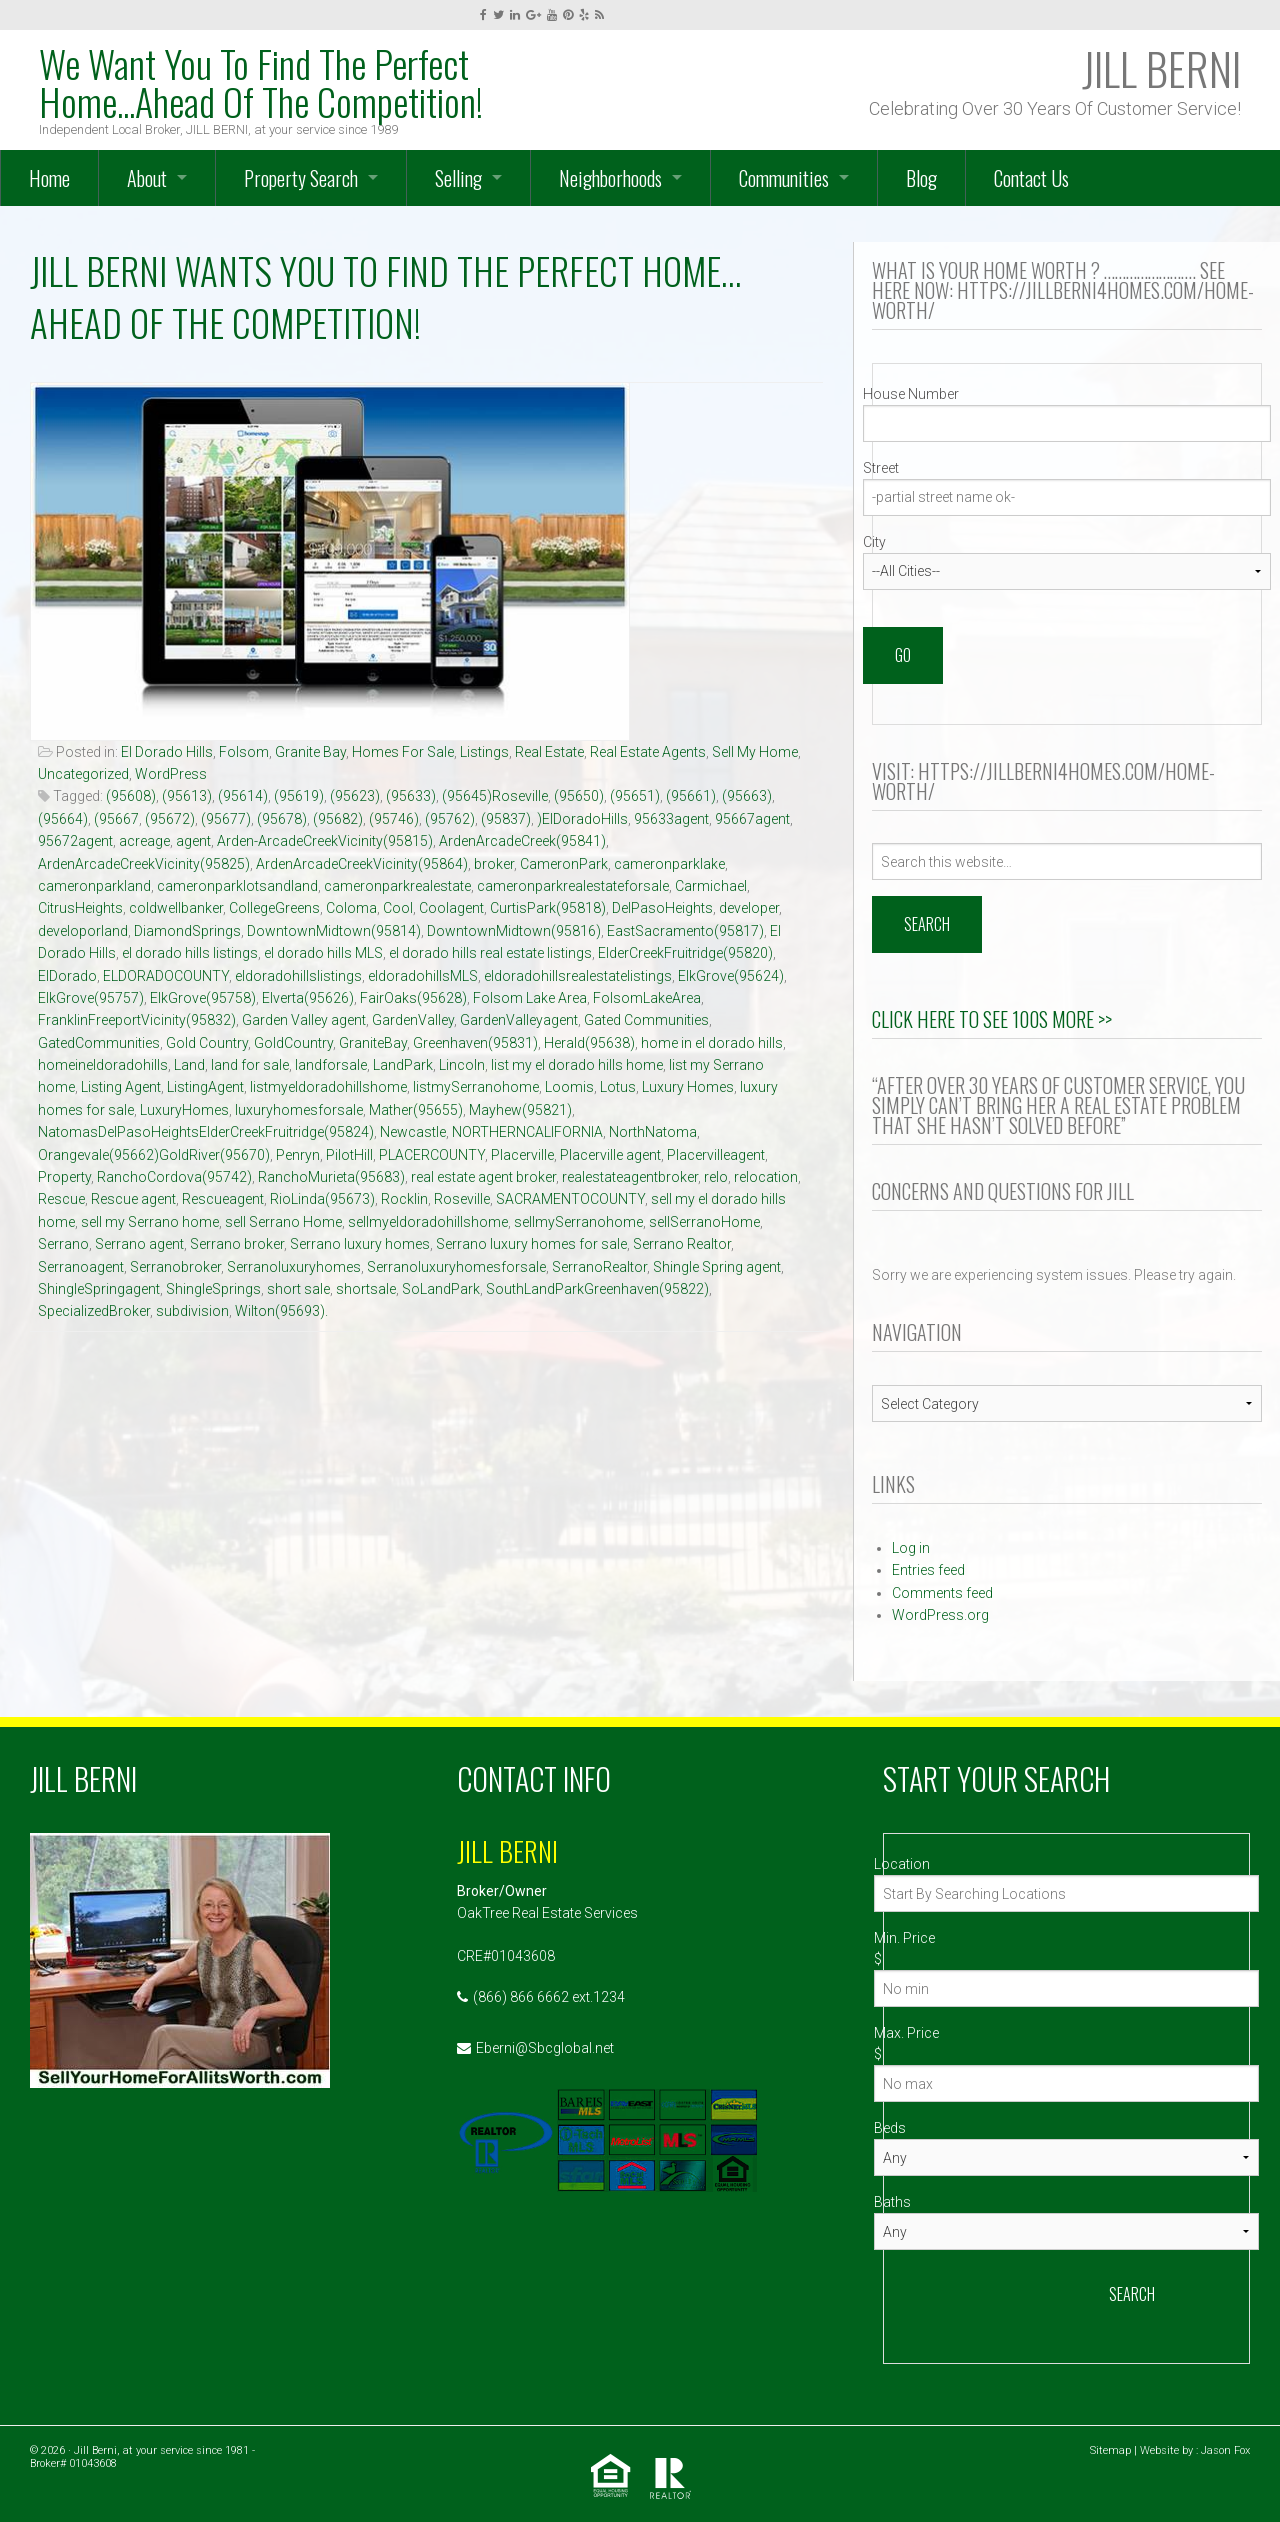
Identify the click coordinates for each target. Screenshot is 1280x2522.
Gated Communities (646, 1020)
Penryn (298, 1155)
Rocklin (404, 1199)
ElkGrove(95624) (731, 976)
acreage (144, 841)
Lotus (618, 1087)
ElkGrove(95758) (203, 998)
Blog (921, 178)
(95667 (116, 819)
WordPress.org (940, 1615)
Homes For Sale (403, 752)
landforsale (331, 1065)
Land (189, 1065)
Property (64, 1177)
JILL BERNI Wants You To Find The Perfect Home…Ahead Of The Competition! (385, 296)
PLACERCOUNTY (432, 1155)
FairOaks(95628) (413, 998)
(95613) (187, 796)
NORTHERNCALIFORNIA (527, 1132)
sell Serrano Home (283, 1222)
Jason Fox (1225, 2450)
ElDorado (67, 976)
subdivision (192, 1311)
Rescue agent (133, 1199)
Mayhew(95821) (520, 1110)
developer (749, 908)
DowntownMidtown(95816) (514, 931)
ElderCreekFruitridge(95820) (685, 953)
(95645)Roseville (495, 796)
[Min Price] (1066, 1988)
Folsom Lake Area (530, 998)
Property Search (301, 178)
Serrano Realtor (682, 1244)
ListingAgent (205, 1087)
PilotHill (349, 1155)
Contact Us (1031, 178)
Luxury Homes (688, 1087)
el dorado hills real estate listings (490, 953)
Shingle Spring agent (717, 1267)
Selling (458, 178)
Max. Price (906, 2033)
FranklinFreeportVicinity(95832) (137, 1020)
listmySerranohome (476, 1087)
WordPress (171, 774)
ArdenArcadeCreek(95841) (522, 841)
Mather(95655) (416, 1110)
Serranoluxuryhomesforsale (456, 1267)
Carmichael (711, 886)
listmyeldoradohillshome (328, 1087)
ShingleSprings (213, 1289)
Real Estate (549, 752)
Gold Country (207, 1043)
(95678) (282, 819)
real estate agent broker (483, 1177)
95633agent (671, 819)
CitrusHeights (80, 908)
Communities (784, 178)
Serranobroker (175, 1267)
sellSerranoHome (704, 1222)
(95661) (691, 796)
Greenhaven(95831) (475, 1043)
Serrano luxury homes (360, 1244)
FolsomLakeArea (647, 998)
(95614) (243, 796)
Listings (484, 752)
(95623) (355, 796)
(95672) (170, 819)
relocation (766, 1177)
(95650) (579, 796)
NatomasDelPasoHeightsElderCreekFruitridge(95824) (206, 1132)
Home (49, 178)
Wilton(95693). (281, 1311)
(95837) (506, 819)
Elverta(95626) (308, 998)
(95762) (450, 819)
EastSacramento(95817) (685, 931)
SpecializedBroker (94, 1311)
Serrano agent (139, 1244)
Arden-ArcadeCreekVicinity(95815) (325, 841)
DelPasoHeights (662, 908)
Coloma (351, 908)
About (147, 178)
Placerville (522, 1155)
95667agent (752, 819)
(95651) (635, 796)
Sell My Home (755, 752)
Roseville (462, 1199)
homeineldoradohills (103, 1065)
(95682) (338, 819)
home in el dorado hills (712, 1043)
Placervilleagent (716, 1155)
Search (1132, 2294)
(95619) (299, 796)
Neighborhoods (610, 178)
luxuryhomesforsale (299, 1110)
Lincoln (462, 1065)
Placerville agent (610, 1155)
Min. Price (904, 1938)
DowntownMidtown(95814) (334, 931)
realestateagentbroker (630, 1177)
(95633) (411, 796)
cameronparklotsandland (237, 886)
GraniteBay (373, 1043)
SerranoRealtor (599, 1267)
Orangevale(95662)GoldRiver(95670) (154, 1155)
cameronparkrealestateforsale (573, 886)
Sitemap (1110, 2450)
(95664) (63, 819)
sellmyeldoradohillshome (428, 1222)
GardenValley (413, 1020)
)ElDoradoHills (582, 819)
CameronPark (564, 864)
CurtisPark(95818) (548, 908)
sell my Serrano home (150, 1222)
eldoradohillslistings (298, 976)
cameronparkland (94, 886)
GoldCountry (293, 1043)
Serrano (63, 1244)
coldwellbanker (176, 908)
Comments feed (942, 1593)
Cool (398, 908)
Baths (892, 2202)
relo (716, 1177)
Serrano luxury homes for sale (531, 1244)
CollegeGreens (274, 908)
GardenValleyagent (519, 1020)
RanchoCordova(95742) (174, 1177)
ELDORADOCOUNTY (166, 976)
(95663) (747, 796)
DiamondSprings (187, 931)
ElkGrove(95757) (91, 998)
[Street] (1067, 497)
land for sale (250, 1065)
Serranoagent (81, 1267)
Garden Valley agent (304, 1020)
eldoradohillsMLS (423, 976)
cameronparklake (669, 864)
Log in (911, 1548)
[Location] (1066, 1893)
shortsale (366, 1289)
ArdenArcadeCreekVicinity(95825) (144, 864)
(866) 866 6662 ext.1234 (549, 1997)
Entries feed (928, 1570)
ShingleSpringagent (99, 1289)
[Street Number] (1067, 423)
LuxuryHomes (184, 1110)
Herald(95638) (589, 1043)
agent (193, 841)
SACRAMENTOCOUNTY (570, 1199)
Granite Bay (310, 752)
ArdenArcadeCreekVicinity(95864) (362, 864)
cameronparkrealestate (397, 886)
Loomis (569, 1087)
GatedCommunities (99, 1043)
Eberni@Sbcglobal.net (545, 2048)
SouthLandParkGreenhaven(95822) (597, 1289)
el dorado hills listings (190, 953)
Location (902, 1864)
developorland (83, 931)
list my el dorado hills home (577, 1065)
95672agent (75, 841)
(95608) (131, 796)
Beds (890, 2128)
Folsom (244, 752)
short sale (298, 1289)
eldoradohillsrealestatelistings (578, 976)
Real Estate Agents (648, 752)
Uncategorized (83, 774)
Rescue (61, 1199)
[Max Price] (1066, 2083)
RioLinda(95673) (322, 1199)
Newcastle (413, 1132)
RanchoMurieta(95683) (331, 1177)
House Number (911, 394)
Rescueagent (223, 1199)
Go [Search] (903, 655)
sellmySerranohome (578, 1222)
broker (494, 864)
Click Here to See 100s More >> (992, 1019)
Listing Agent (121, 1087)
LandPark (403, 1065)
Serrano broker (237, 1244)
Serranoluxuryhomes (294, 1267)
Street (881, 468)
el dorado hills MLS (323, 953)
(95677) (226, 819)
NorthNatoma (653, 1132)
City (874, 542)
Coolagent (451, 908)
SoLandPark (441, 1289)
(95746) (394, 819)
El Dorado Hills (167, 752)
